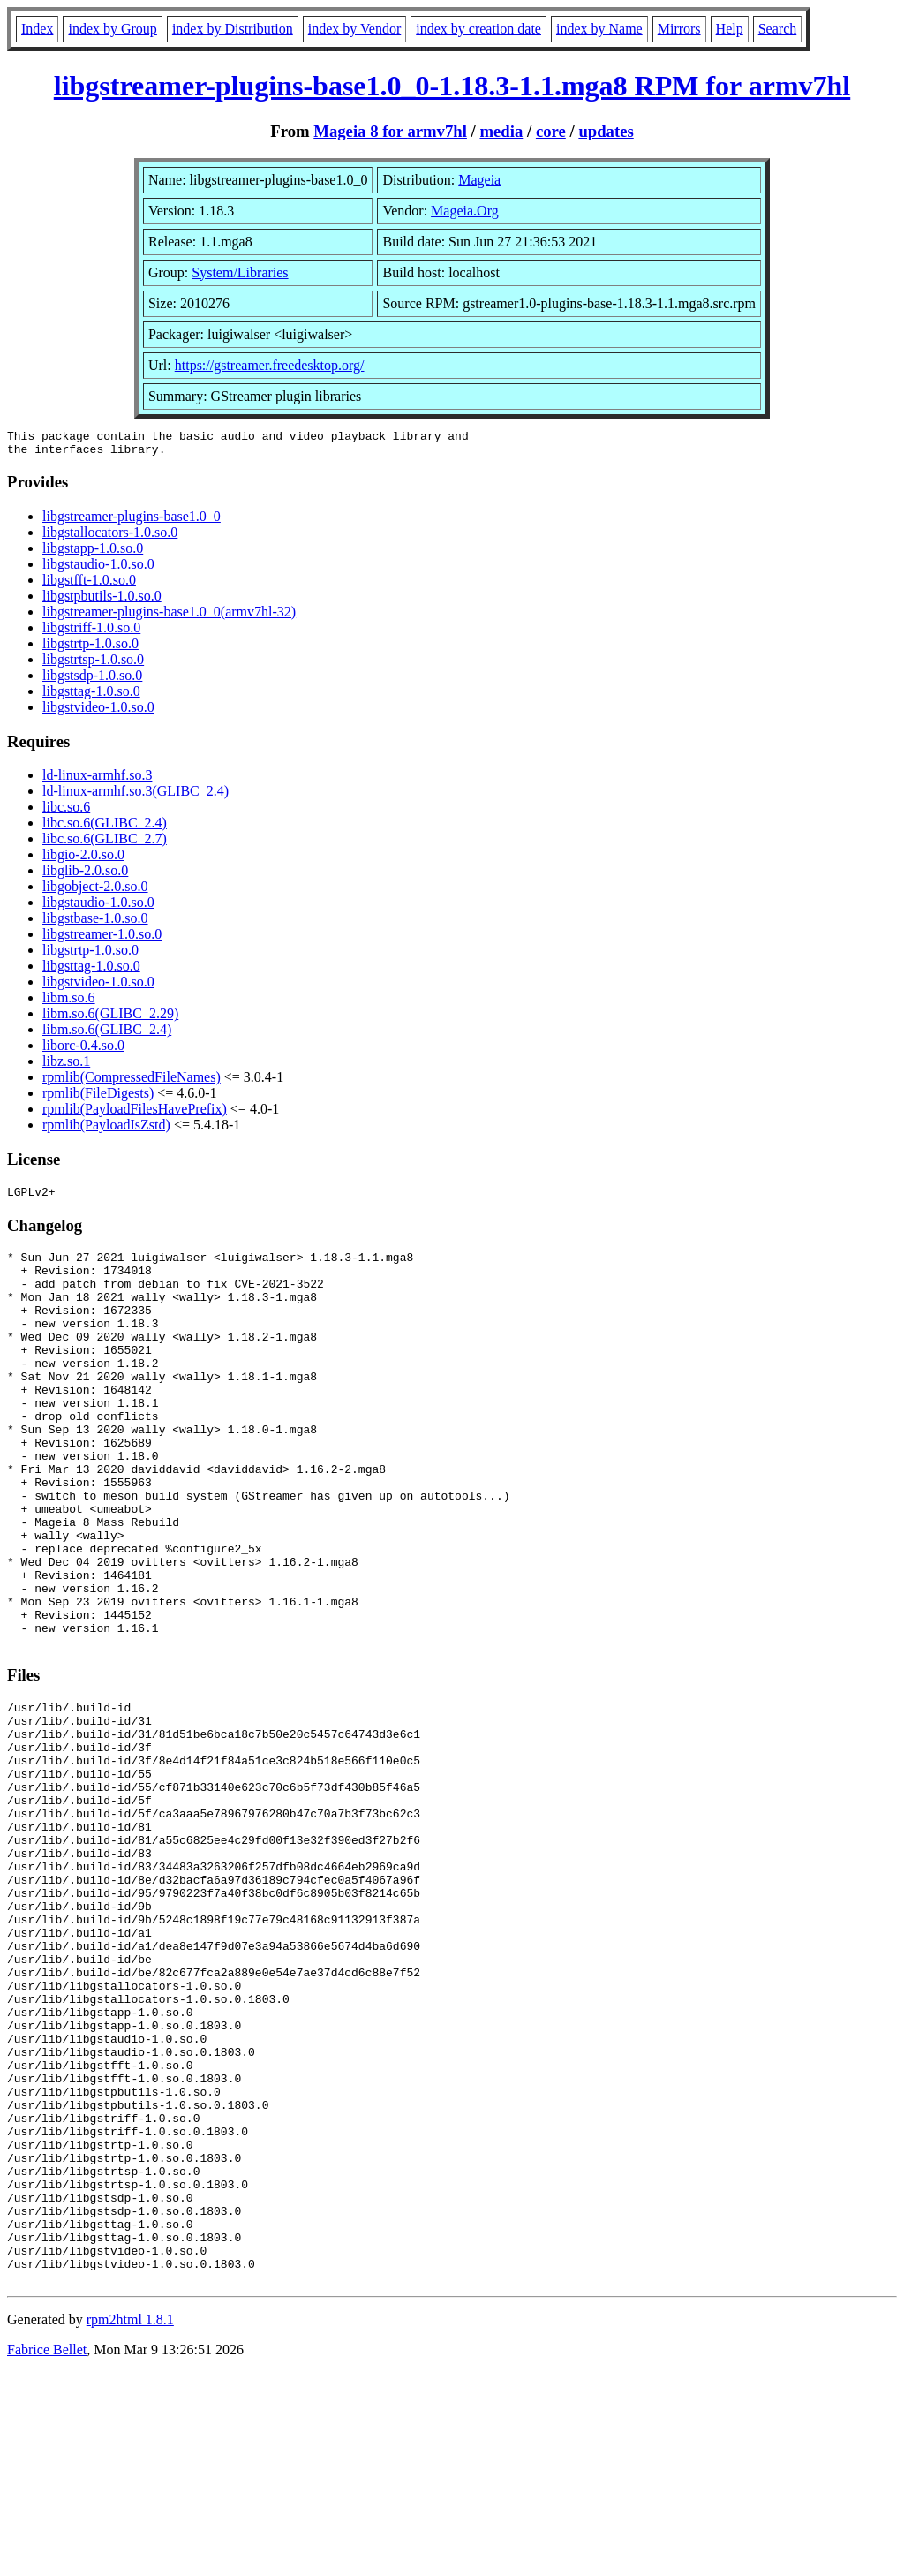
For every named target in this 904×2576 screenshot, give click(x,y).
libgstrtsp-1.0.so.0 (93, 664)
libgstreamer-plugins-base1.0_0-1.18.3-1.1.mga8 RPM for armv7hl (452, 86)
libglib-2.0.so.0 (85, 875)
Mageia (479, 179)
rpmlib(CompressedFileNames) (131, 1082)
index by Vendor (354, 28)
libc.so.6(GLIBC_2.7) (104, 843)
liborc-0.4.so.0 (83, 1050)
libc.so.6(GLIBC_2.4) (104, 827)
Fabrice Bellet (47, 2553)
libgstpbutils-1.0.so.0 (102, 600)
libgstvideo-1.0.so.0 (98, 712)
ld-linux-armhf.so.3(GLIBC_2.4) (135, 796)
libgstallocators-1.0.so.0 (109, 537)
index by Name (599, 28)
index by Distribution (232, 28)
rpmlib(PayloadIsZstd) (106, 1129)
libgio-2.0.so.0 (83, 859)
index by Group (112, 28)
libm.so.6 (68, 1002)
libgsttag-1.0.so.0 (91, 696)
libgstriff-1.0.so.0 (91, 632)
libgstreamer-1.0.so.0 (102, 939)
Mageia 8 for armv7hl (390, 131)
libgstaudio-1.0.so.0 (98, 569)
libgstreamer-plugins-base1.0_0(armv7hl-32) (169, 616)
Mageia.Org (465, 210)
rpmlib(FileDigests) (98, 1098)
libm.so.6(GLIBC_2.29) (110, 1018)
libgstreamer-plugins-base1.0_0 (131, 521)
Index (37, 28)
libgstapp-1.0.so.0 (92, 553)
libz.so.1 (66, 1066)
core (551, 131)
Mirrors (679, 28)
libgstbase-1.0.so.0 (95, 923)
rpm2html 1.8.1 (130, 2523)
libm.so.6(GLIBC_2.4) (106, 1034)
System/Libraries (240, 272)
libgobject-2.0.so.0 (95, 891)
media (501, 131)
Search (777, 28)
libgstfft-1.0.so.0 (89, 585)
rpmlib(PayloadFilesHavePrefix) (134, 1114)
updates (605, 131)
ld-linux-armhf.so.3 (97, 780)
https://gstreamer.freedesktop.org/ (270, 365)
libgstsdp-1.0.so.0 (92, 680)
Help (729, 28)
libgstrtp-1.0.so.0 (90, 648)
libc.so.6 (66, 812)
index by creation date (478, 28)
